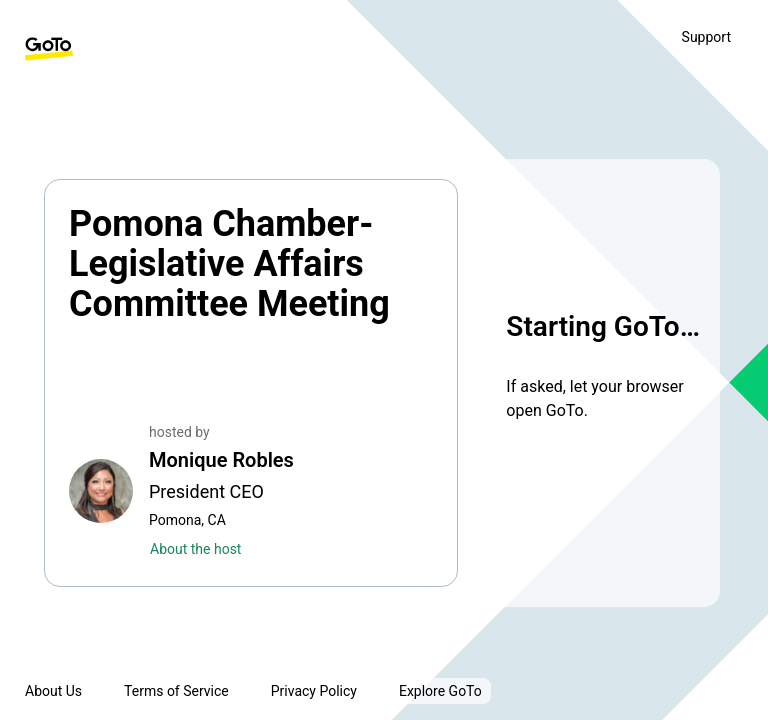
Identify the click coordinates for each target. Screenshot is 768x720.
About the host (195, 549)
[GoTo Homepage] (49, 49)
